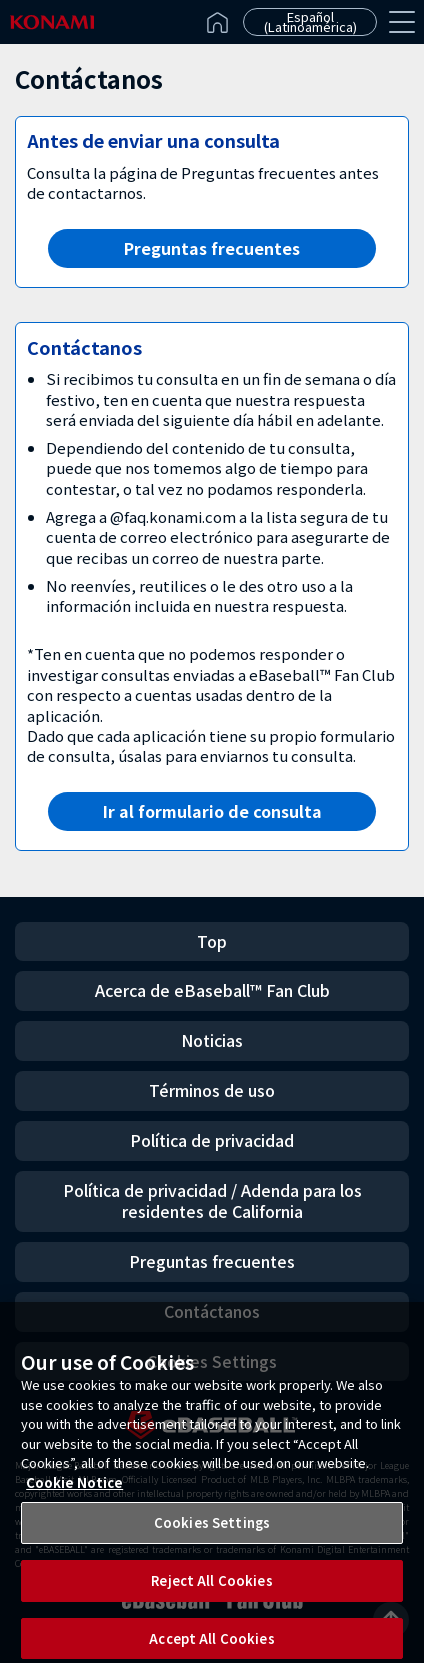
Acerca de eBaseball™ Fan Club (212, 990)
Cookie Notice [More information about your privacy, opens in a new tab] (74, 1491)
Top (212, 941)
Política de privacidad (212, 1140)
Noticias (212, 1040)
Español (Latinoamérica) (310, 22)
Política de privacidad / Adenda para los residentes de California (212, 1201)
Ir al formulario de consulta (212, 811)
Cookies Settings (212, 1531)
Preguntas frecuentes (212, 248)
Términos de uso (212, 1090)
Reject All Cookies (211, 1589)
